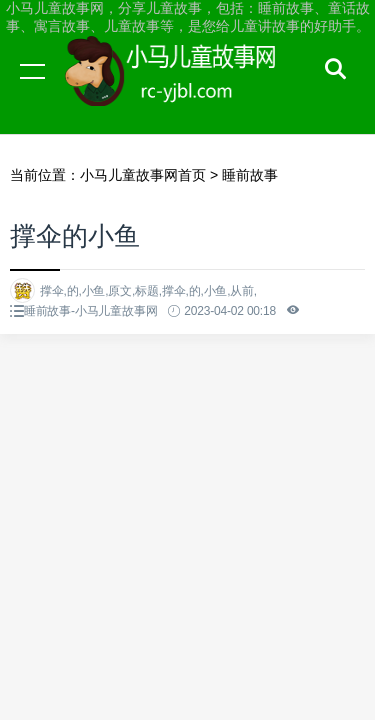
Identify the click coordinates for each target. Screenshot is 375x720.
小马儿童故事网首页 (143, 175)
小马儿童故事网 (190, 90)
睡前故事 (250, 175)
